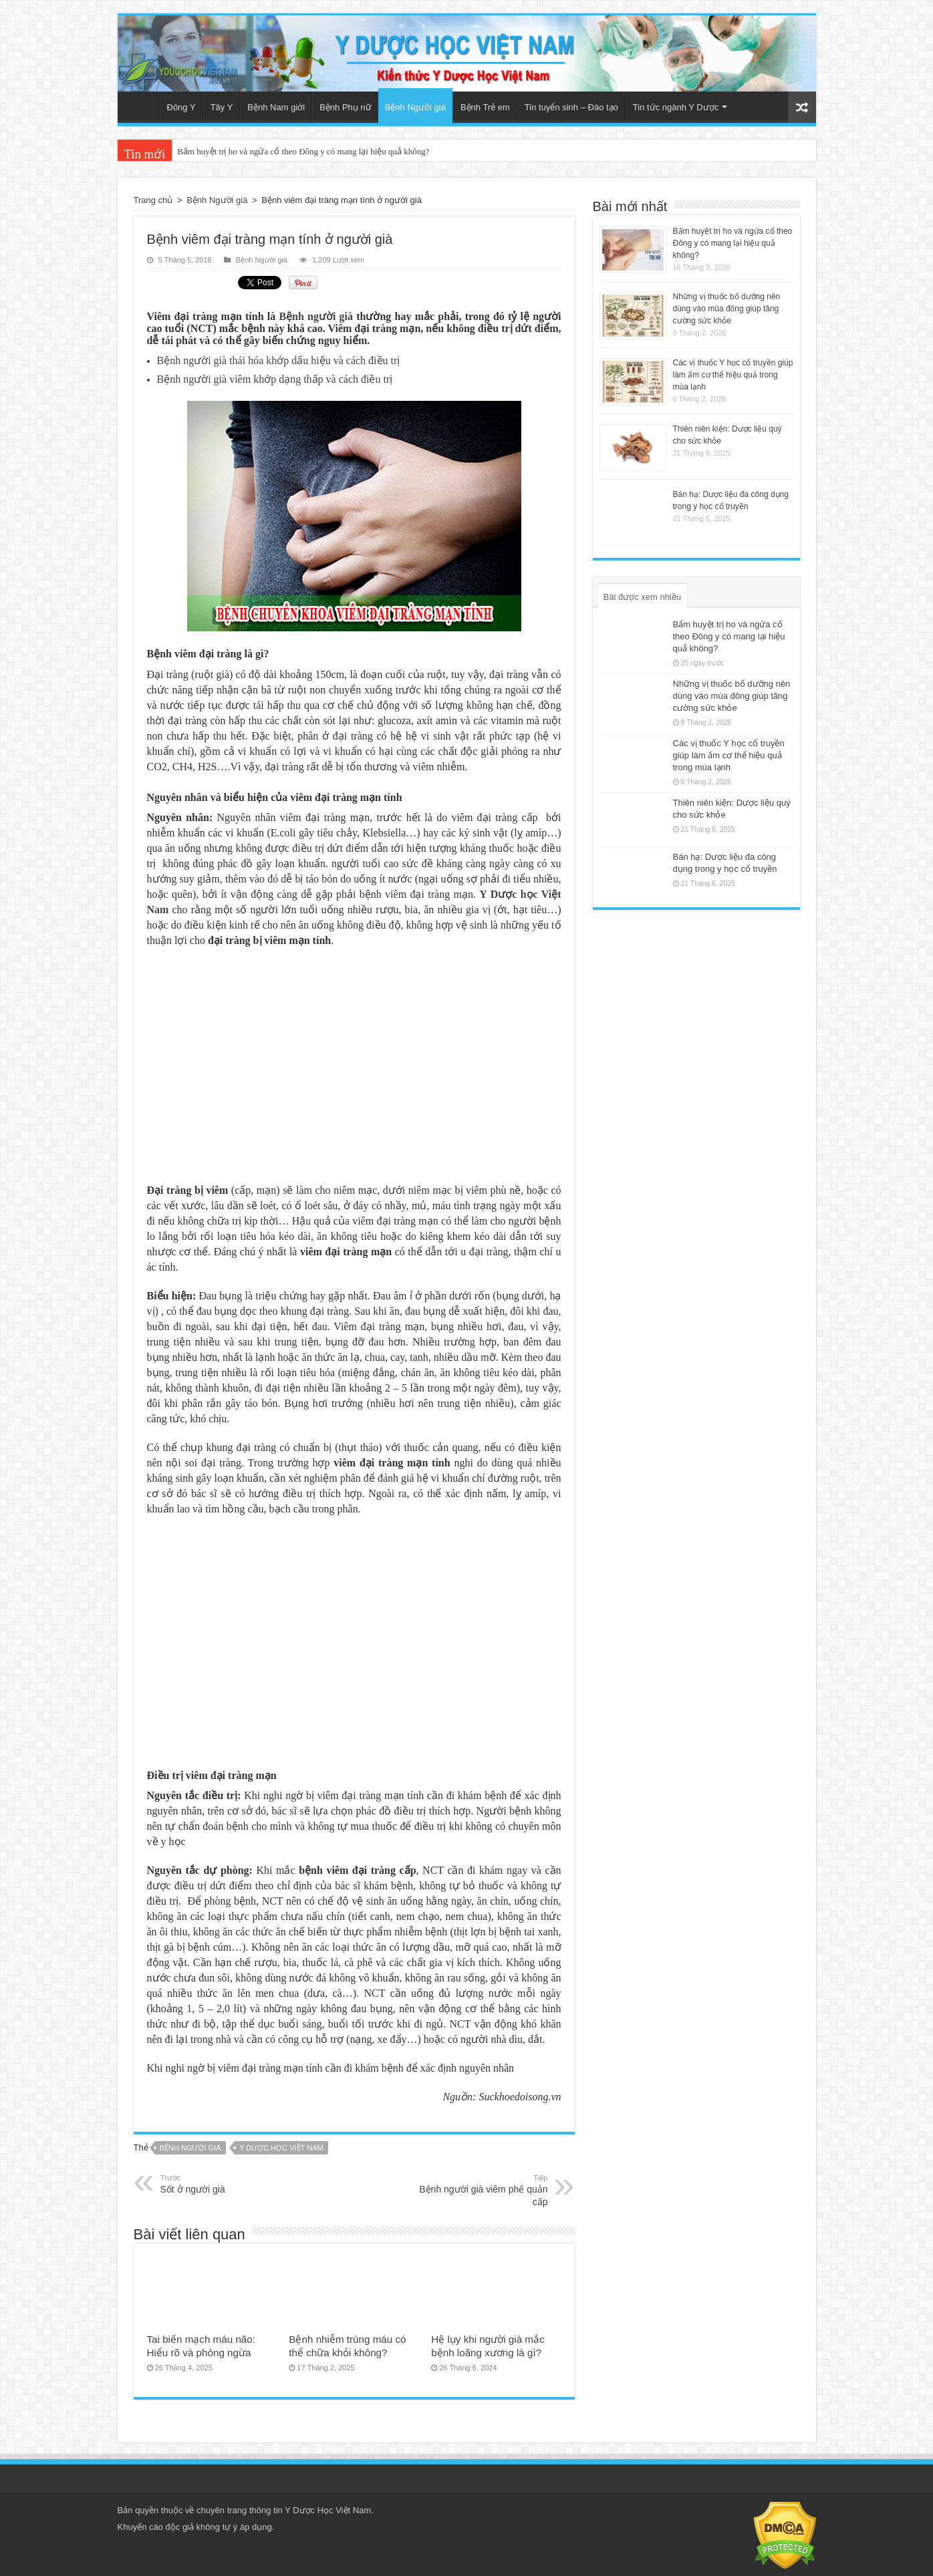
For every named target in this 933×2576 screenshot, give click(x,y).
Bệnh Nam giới (276, 107)
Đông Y (181, 107)
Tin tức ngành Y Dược (675, 107)
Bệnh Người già (415, 107)
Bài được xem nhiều (643, 597)
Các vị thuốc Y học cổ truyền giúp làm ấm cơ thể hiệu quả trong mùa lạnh (733, 374)
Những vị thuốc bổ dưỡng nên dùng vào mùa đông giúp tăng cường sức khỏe (727, 308)
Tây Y (222, 107)
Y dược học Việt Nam (281, 2148)
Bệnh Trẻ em (485, 107)
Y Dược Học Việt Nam (328, 2510)
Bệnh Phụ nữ (345, 107)
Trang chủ (141, 106)
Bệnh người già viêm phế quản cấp (479, 2189)
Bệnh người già (316, 316)
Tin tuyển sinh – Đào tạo (571, 107)
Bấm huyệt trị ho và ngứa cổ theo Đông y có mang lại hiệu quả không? (303, 151)
